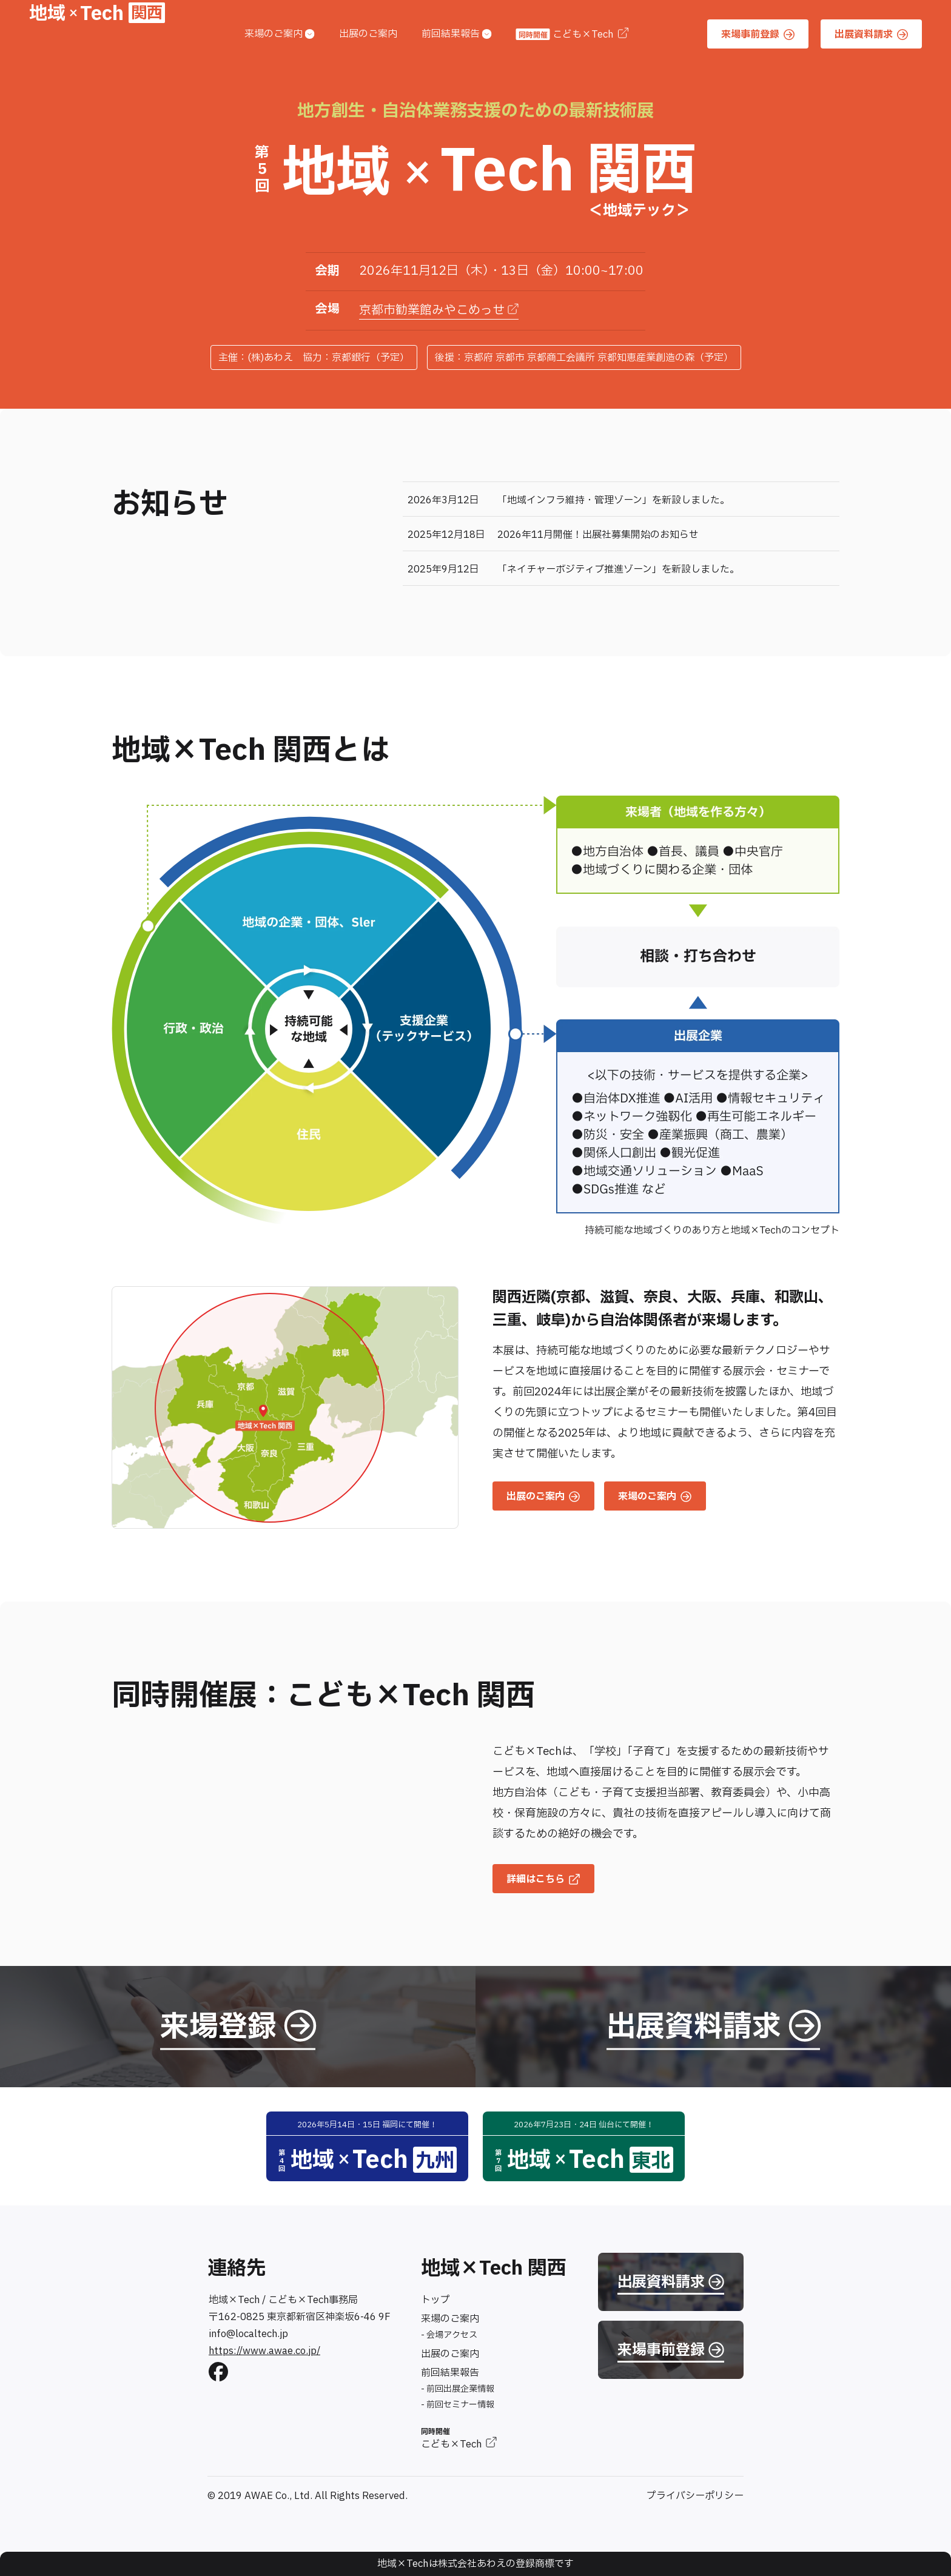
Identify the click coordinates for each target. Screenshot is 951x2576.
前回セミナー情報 (460, 2404)
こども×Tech (571, 34)
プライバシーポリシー (695, 2496)
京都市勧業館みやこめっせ (439, 310)
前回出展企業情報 (460, 2389)
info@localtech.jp (248, 2334)
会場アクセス (451, 2335)
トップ (435, 2300)
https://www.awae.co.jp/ (264, 2351)
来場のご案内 (279, 34)
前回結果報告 (457, 34)
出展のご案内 (368, 34)
